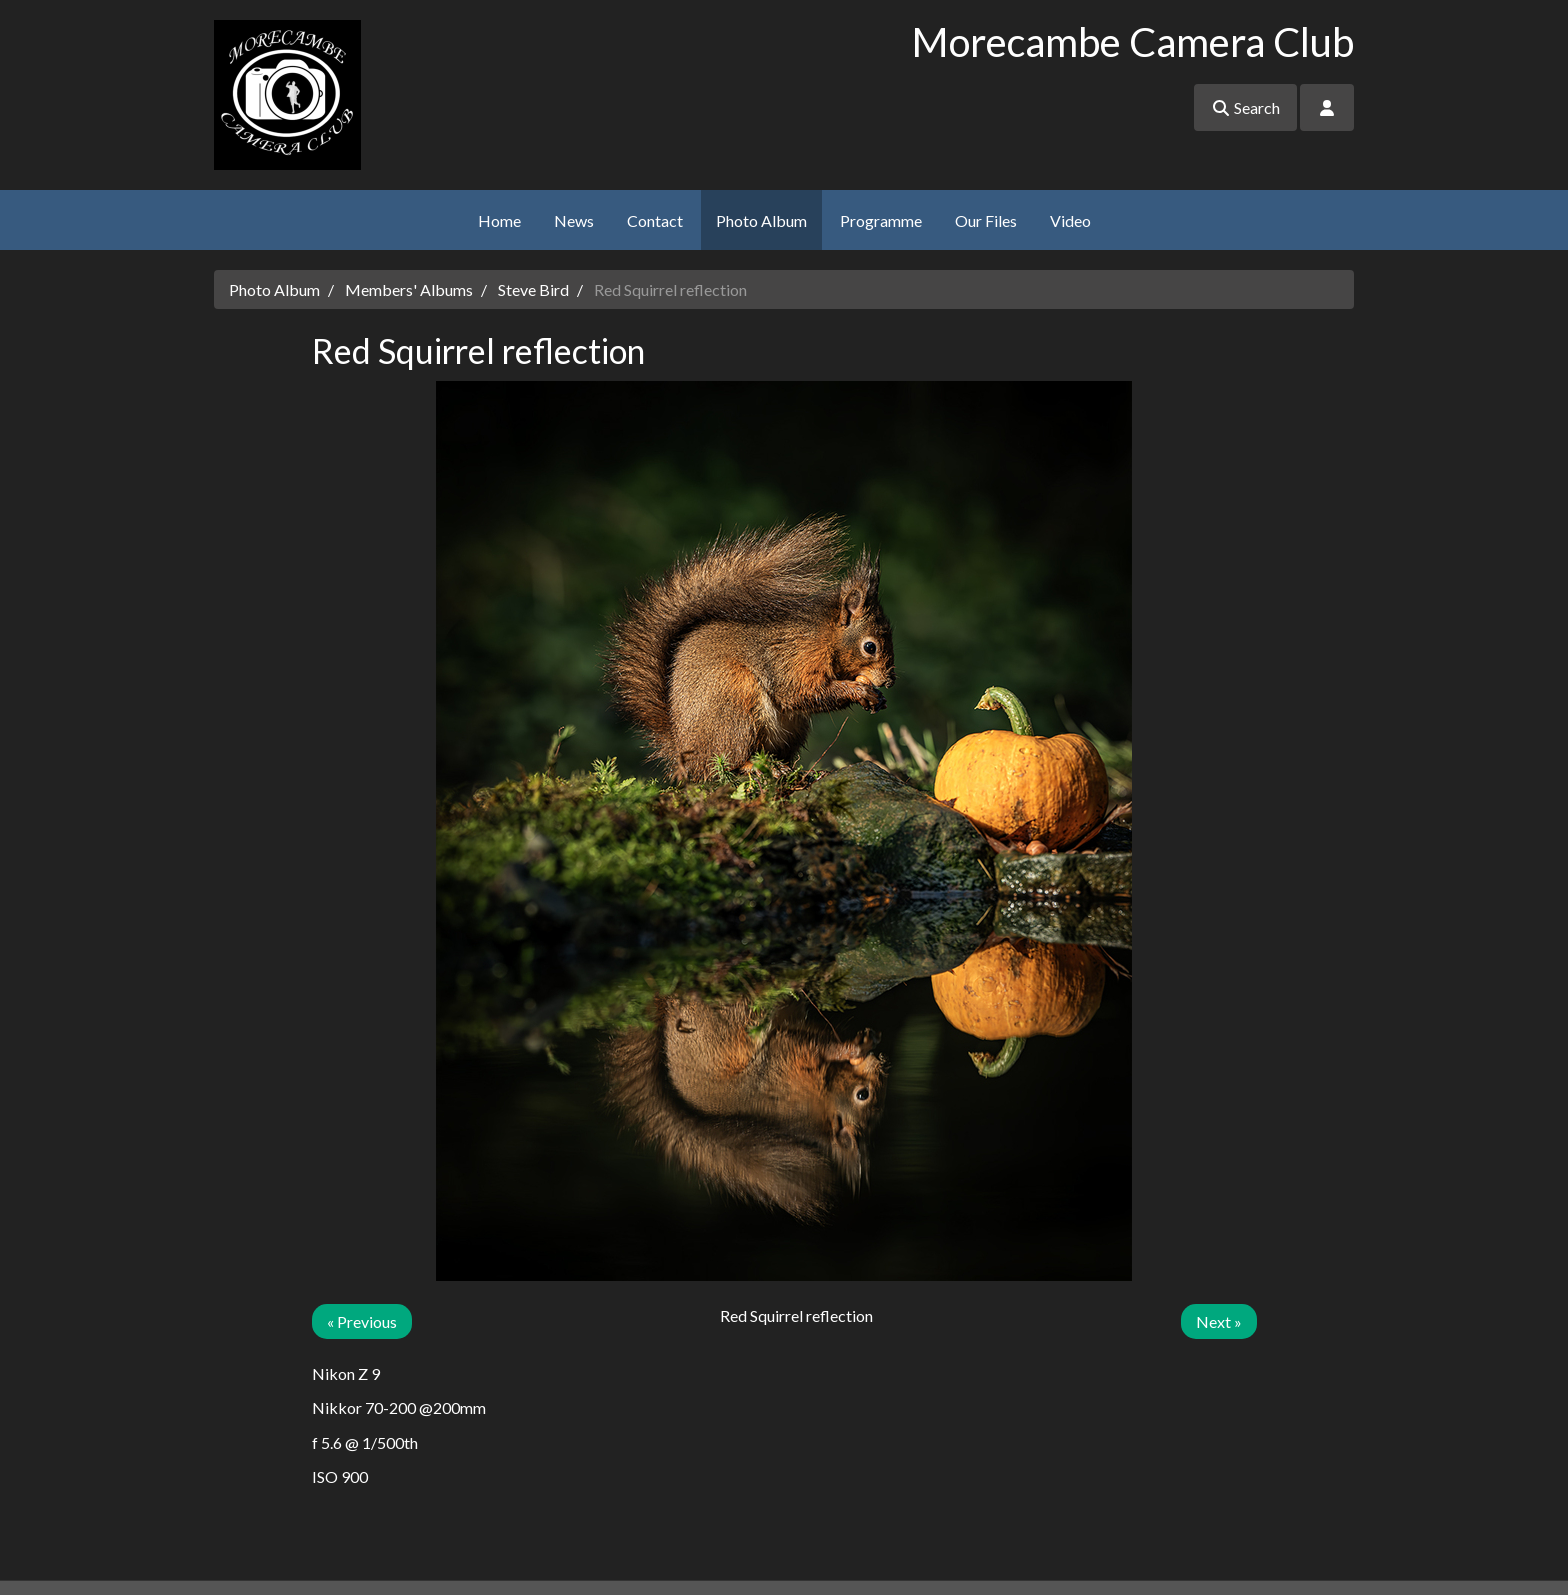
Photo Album (761, 220)
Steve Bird (533, 289)
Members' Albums (409, 289)
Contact (655, 220)
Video (1070, 220)
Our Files (986, 220)
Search (1245, 107)
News (574, 220)
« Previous (362, 1321)
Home (499, 220)
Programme (881, 220)
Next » (1219, 1321)
